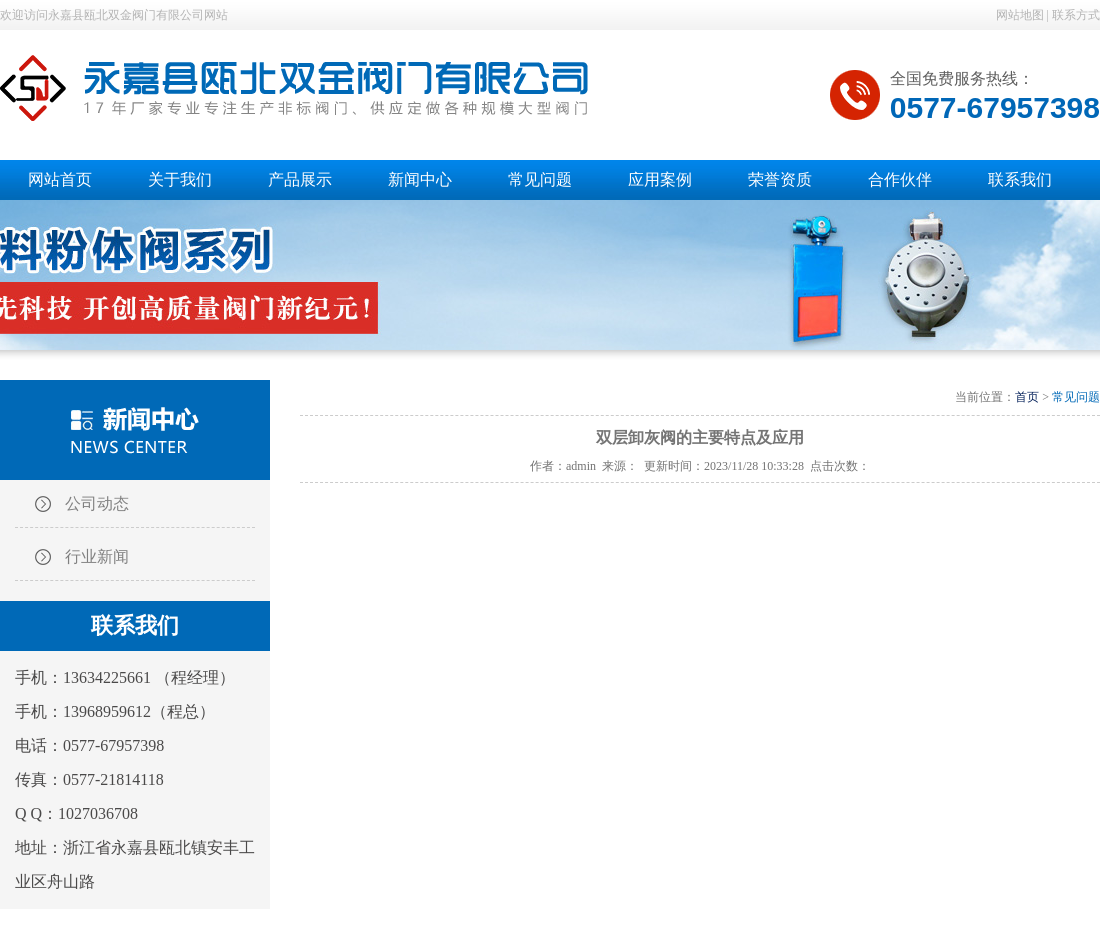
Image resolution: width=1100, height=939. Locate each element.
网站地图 (1020, 15)
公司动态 (97, 503)
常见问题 (1076, 397)
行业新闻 (97, 556)
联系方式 (1076, 15)
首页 (1027, 397)
